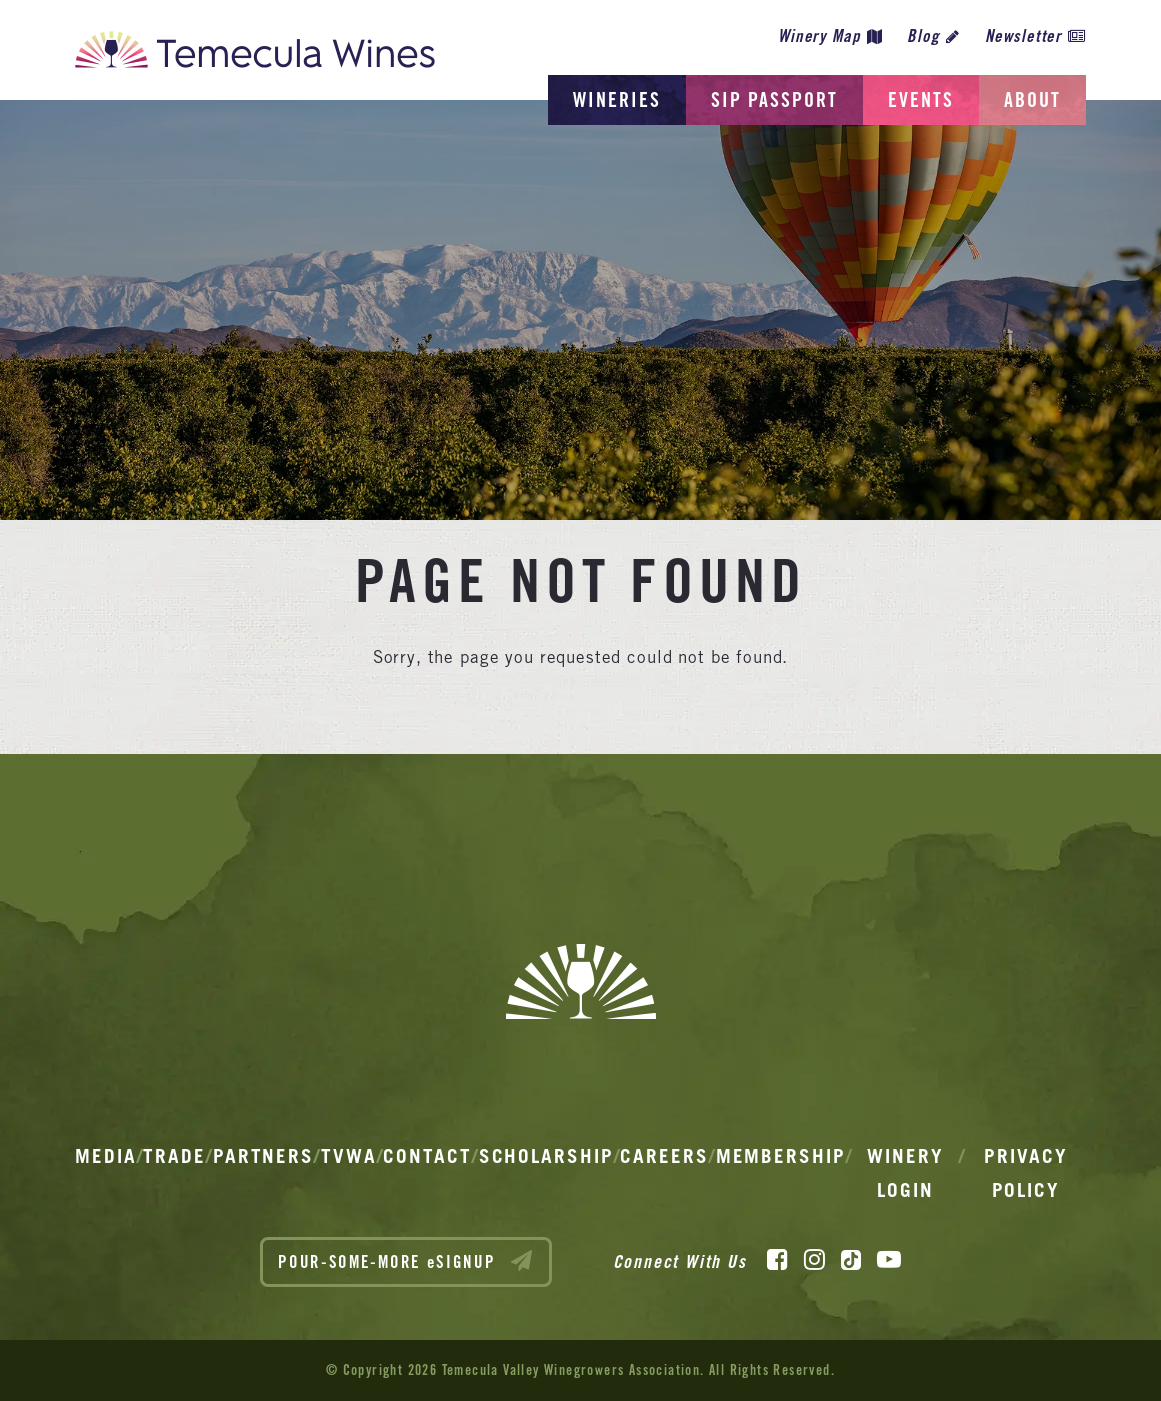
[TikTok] (851, 1260)
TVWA (349, 1156)
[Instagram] (814, 1260)
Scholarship (546, 1156)
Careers (664, 1156)
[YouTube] (889, 1260)
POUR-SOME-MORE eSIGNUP (406, 1261)
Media (106, 1156)
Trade (174, 1156)
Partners (263, 1156)
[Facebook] (777, 1260)
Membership (781, 1156)
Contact (427, 1156)
